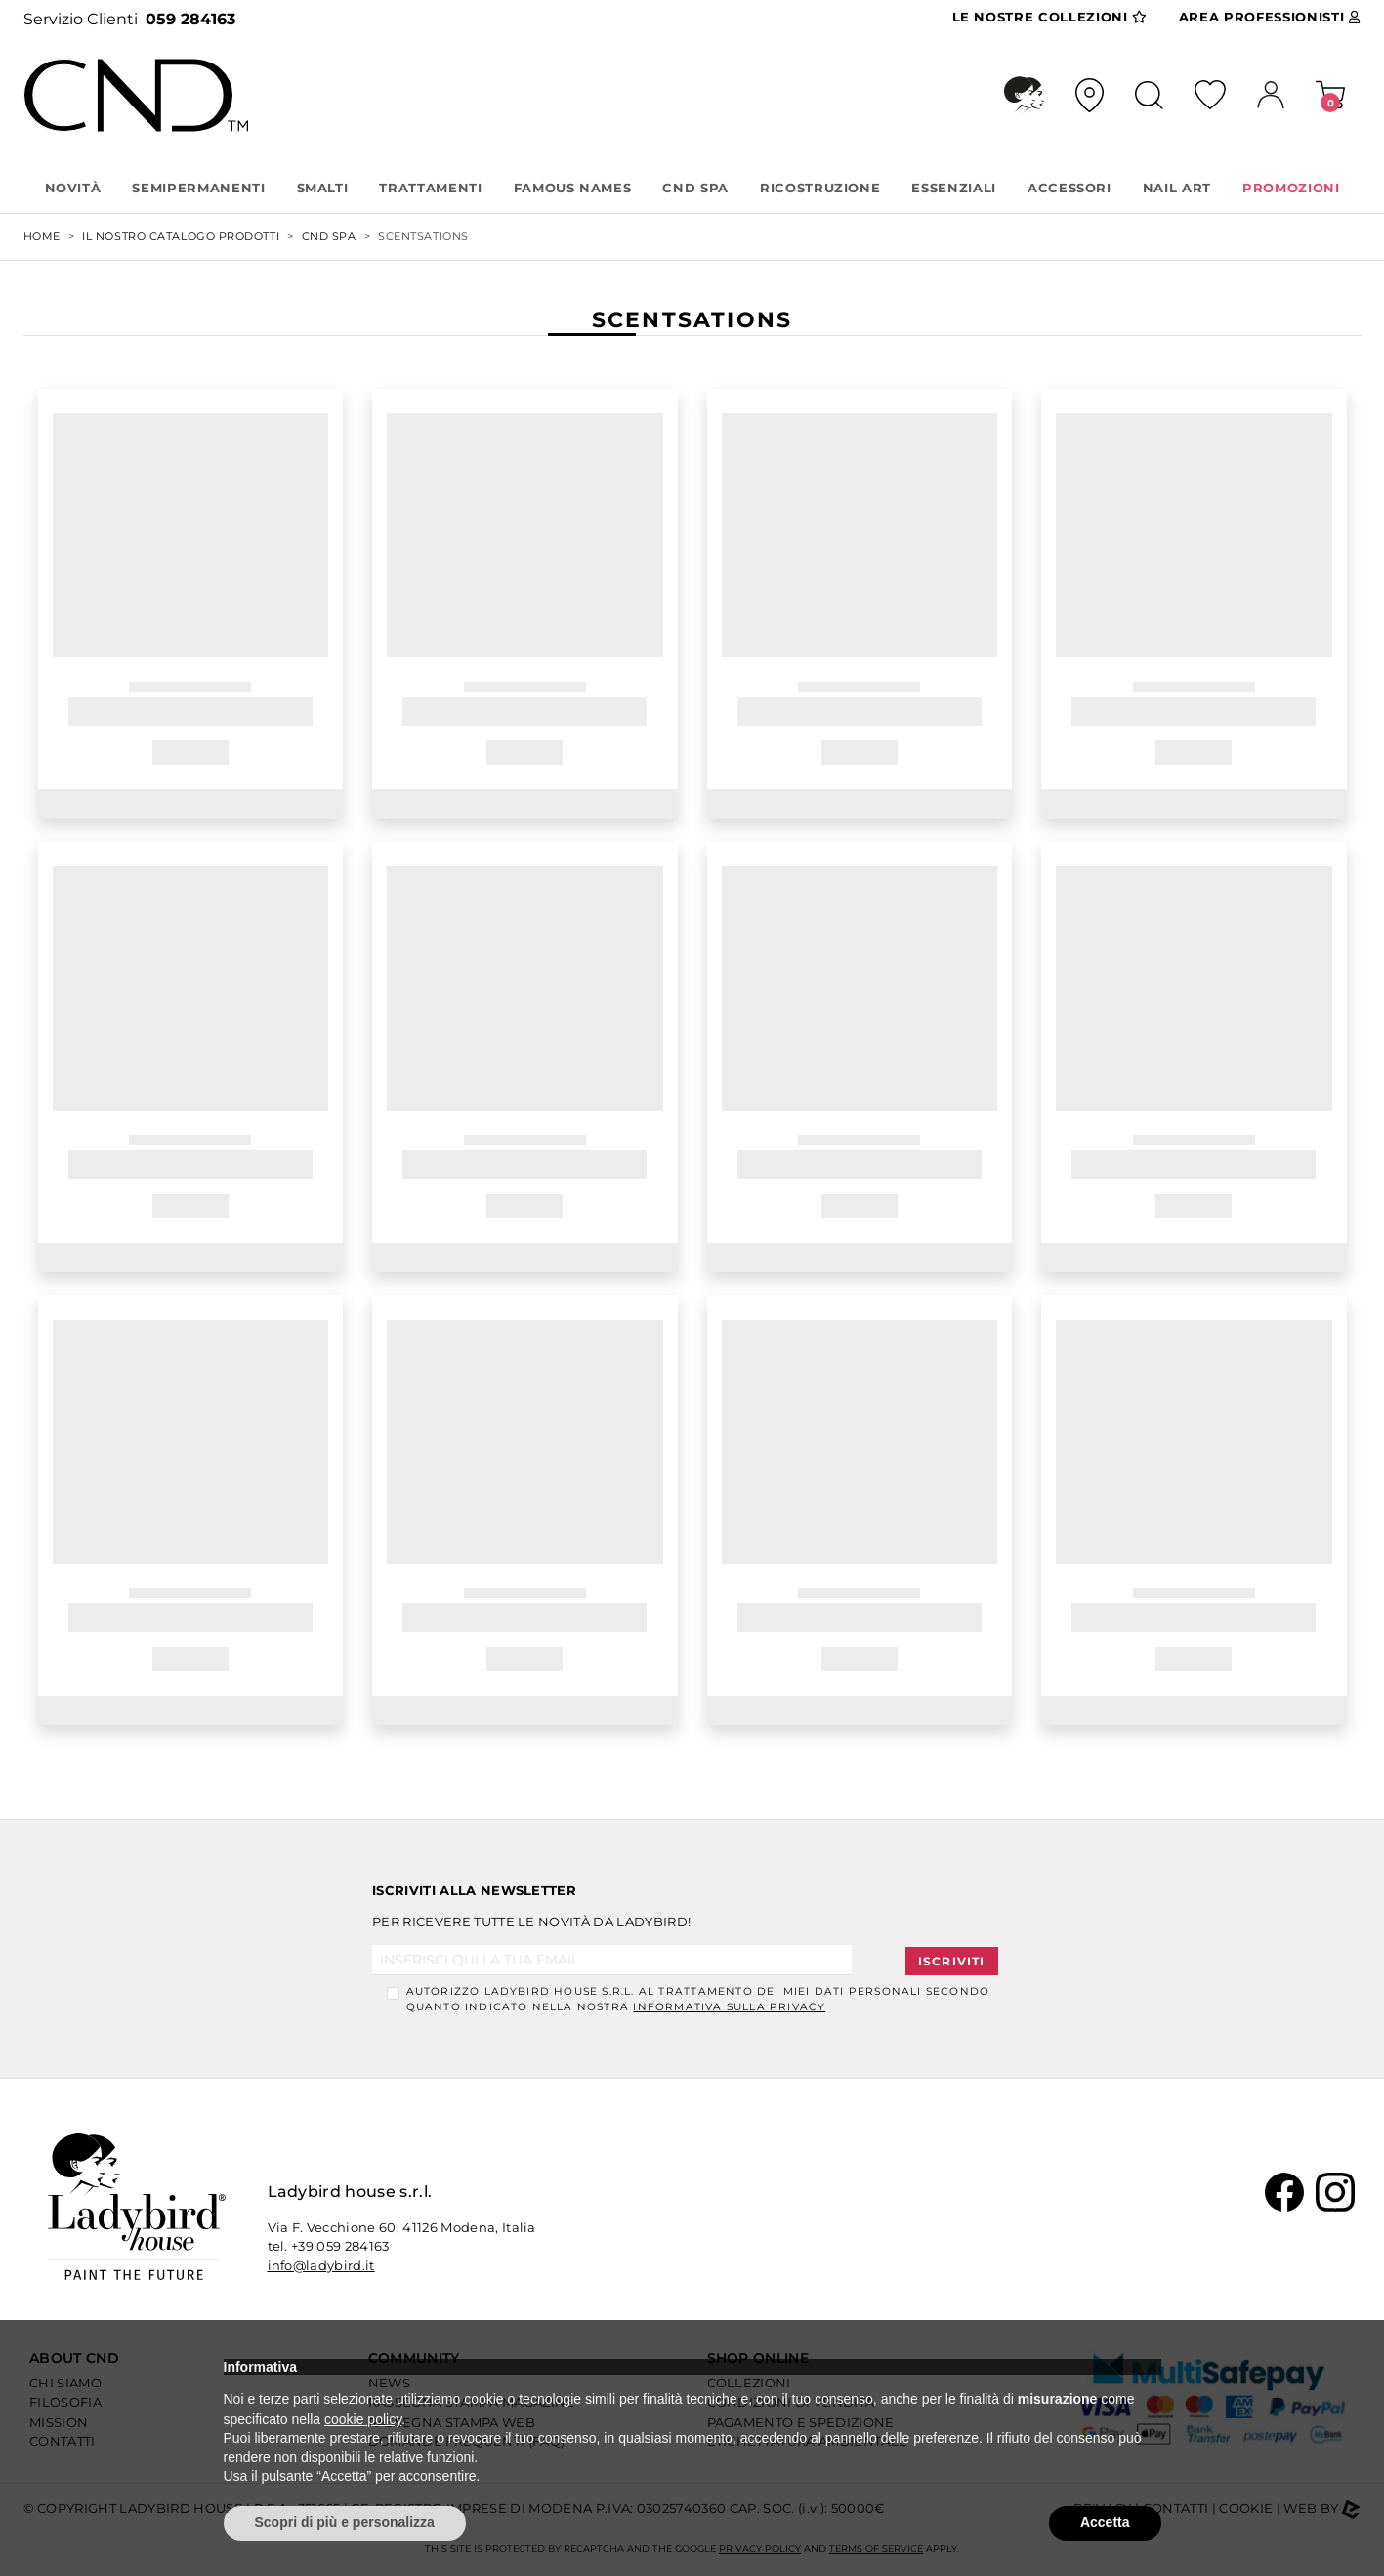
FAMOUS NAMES (573, 187)
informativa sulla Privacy (729, 2007)
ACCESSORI (1069, 187)
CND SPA (695, 187)
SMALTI (323, 187)
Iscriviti (952, 1961)
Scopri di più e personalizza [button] (345, 2522)
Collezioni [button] (1050, 17)
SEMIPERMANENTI (198, 187)
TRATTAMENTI (430, 187)
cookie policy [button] (362, 2419)
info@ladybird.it (321, 2265)
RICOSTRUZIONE (820, 187)
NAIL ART (1177, 187)
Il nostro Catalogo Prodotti (180, 236)
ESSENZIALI (953, 187)
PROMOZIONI (1291, 187)
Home (42, 236)
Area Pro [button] (1270, 17)
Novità (73, 187)
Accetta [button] (1105, 2522)
